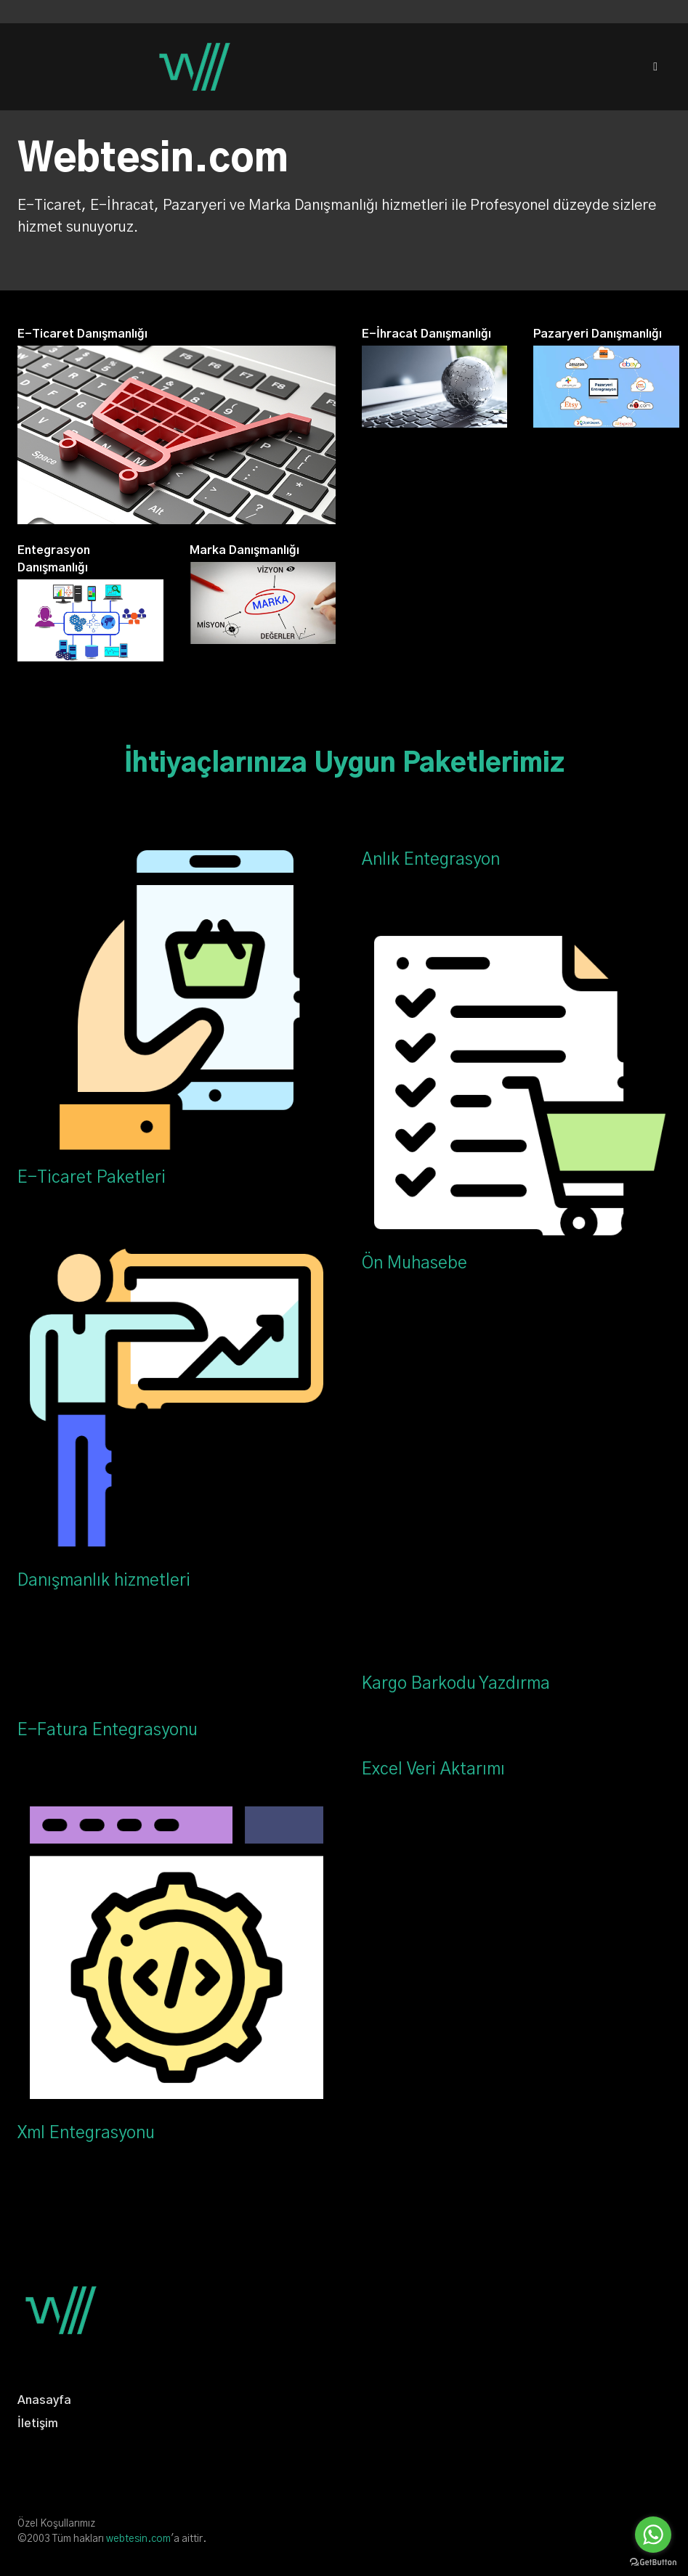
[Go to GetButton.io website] (653, 2562)
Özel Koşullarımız (56, 2524)
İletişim (37, 2423)
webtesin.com (138, 2539)
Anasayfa (44, 2400)
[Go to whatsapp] (653, 2534)
